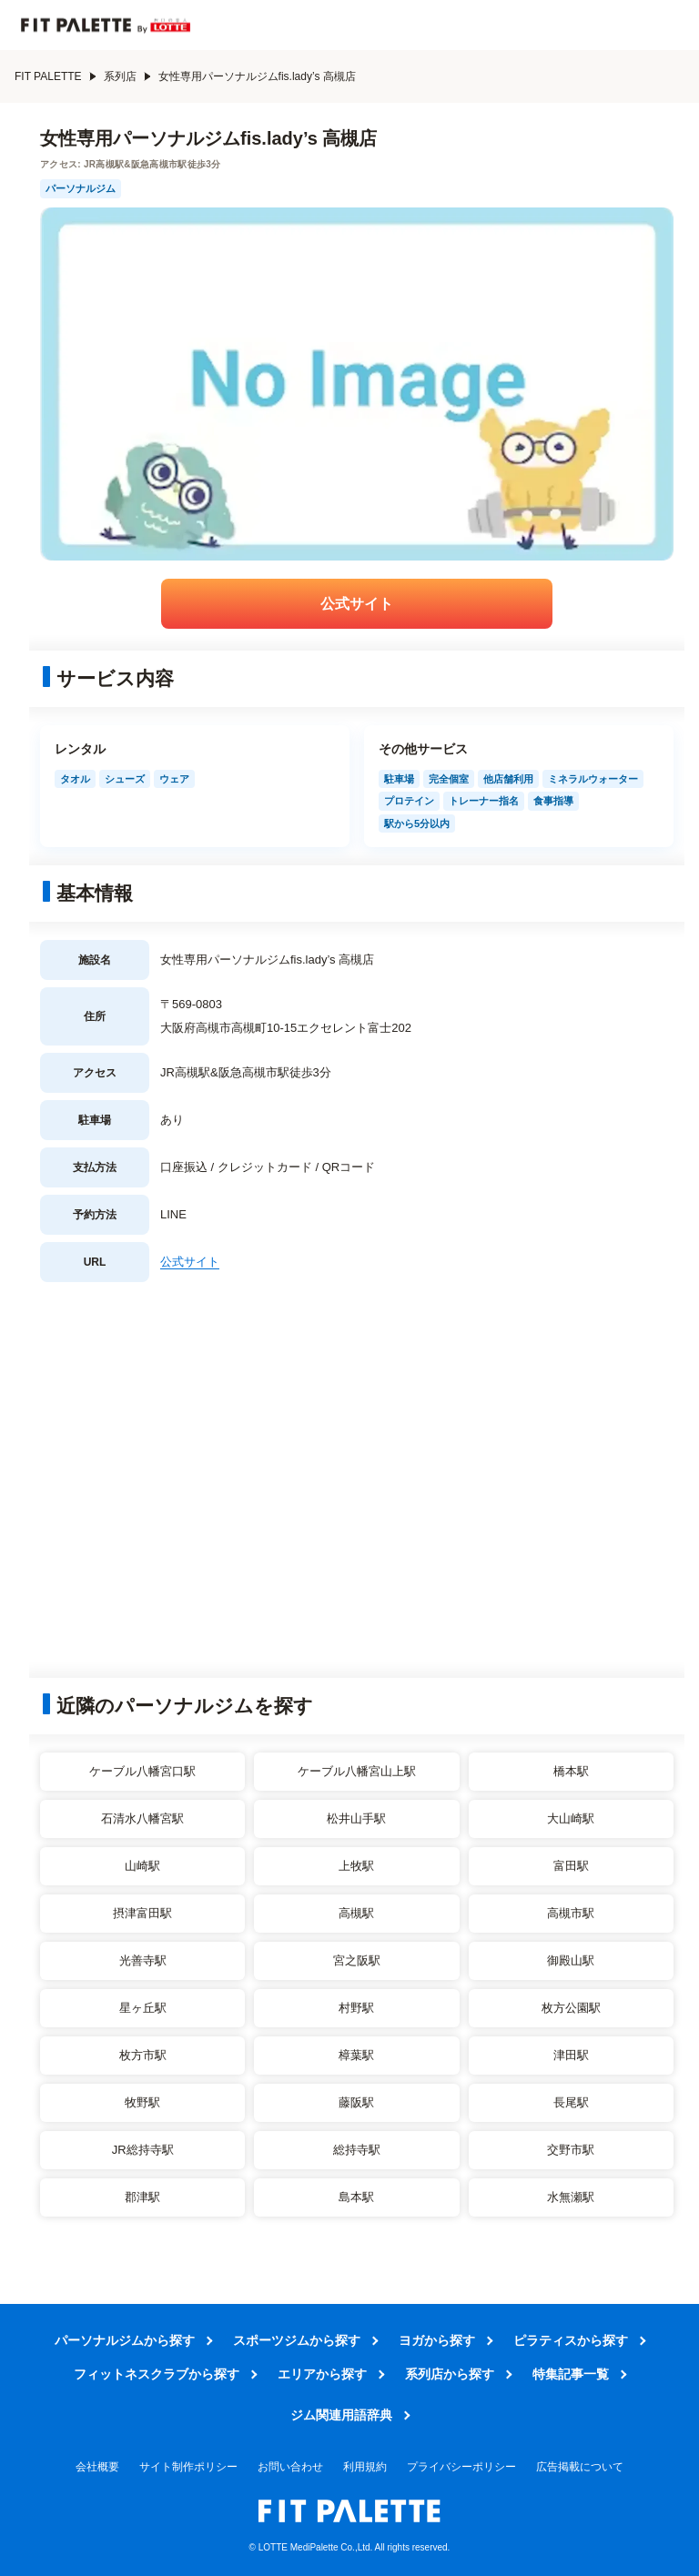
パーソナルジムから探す (125, 2340)
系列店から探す (449, 2374)
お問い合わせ (290, 2466)
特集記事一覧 (570, 2374)
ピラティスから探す (570, 2340)
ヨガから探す (437, 2340)
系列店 (127, 76)
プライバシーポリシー (461, 2466)
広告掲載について (579, 2466)
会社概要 (97, 2466)
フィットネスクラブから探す (156, 2374)
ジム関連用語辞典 (341, 2415)
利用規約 (365, 2466)
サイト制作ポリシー (188, 2466)
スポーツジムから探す (296, 2340)
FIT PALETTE (55, 76)
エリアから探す (322, 2374)
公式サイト (356, 603)
